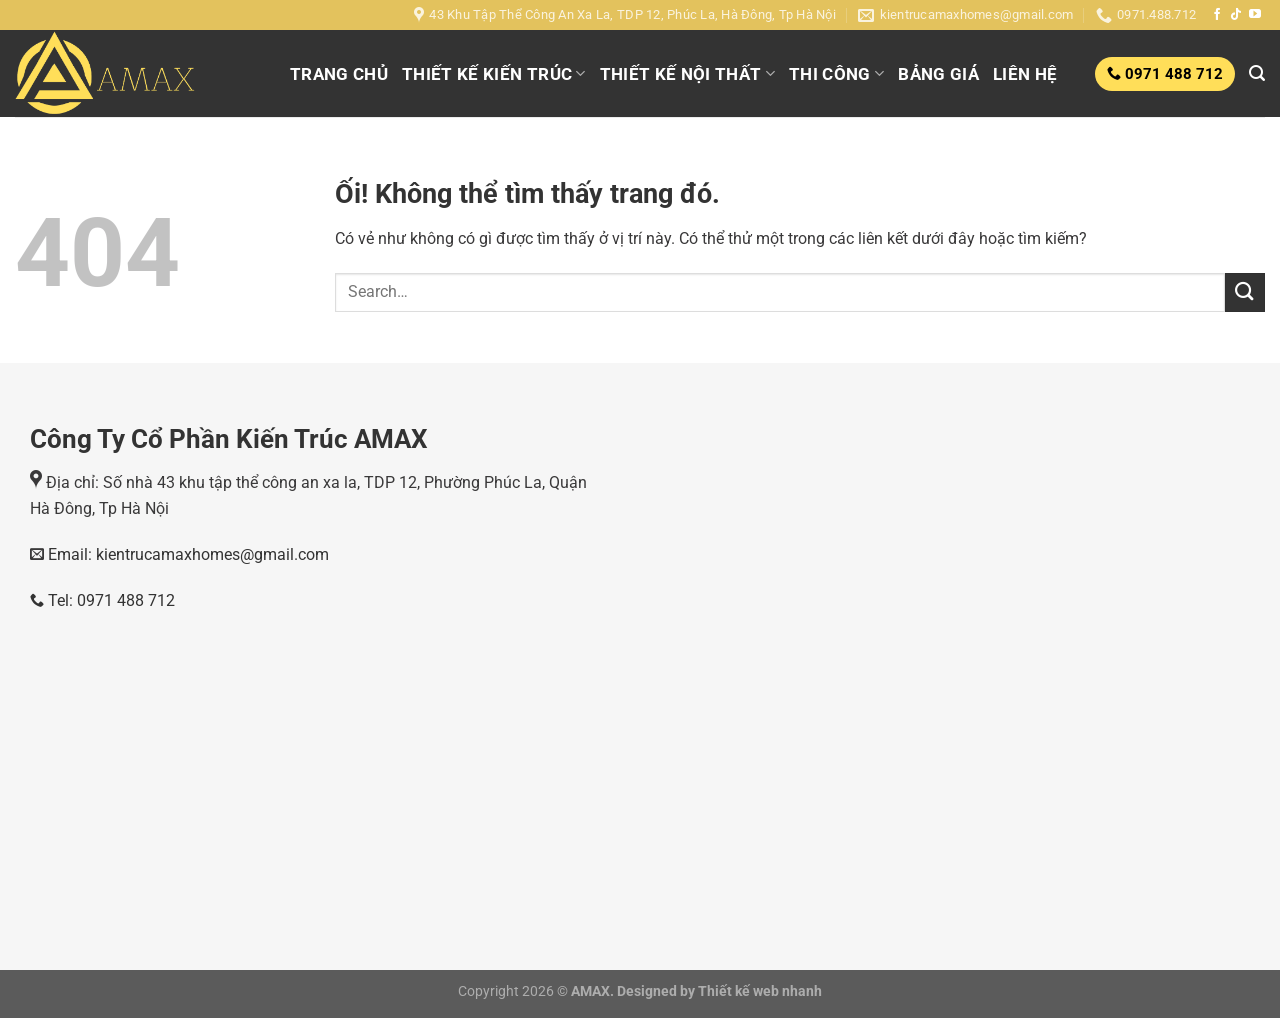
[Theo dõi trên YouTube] (1255, 15)
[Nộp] (1245, 292)
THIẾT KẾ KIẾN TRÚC (494, 74)
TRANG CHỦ (339, 74)
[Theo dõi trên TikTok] (1236, 15)
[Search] (1257, 73)
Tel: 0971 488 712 (102, 600)
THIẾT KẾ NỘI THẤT (687, 74)
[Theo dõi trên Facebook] (1217, 15)
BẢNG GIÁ (938, 74)
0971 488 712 (1172, 74)
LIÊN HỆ (1025, 74)
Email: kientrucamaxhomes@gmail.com (186, 554)
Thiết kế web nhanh (758, 991)
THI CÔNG (836, 74)
